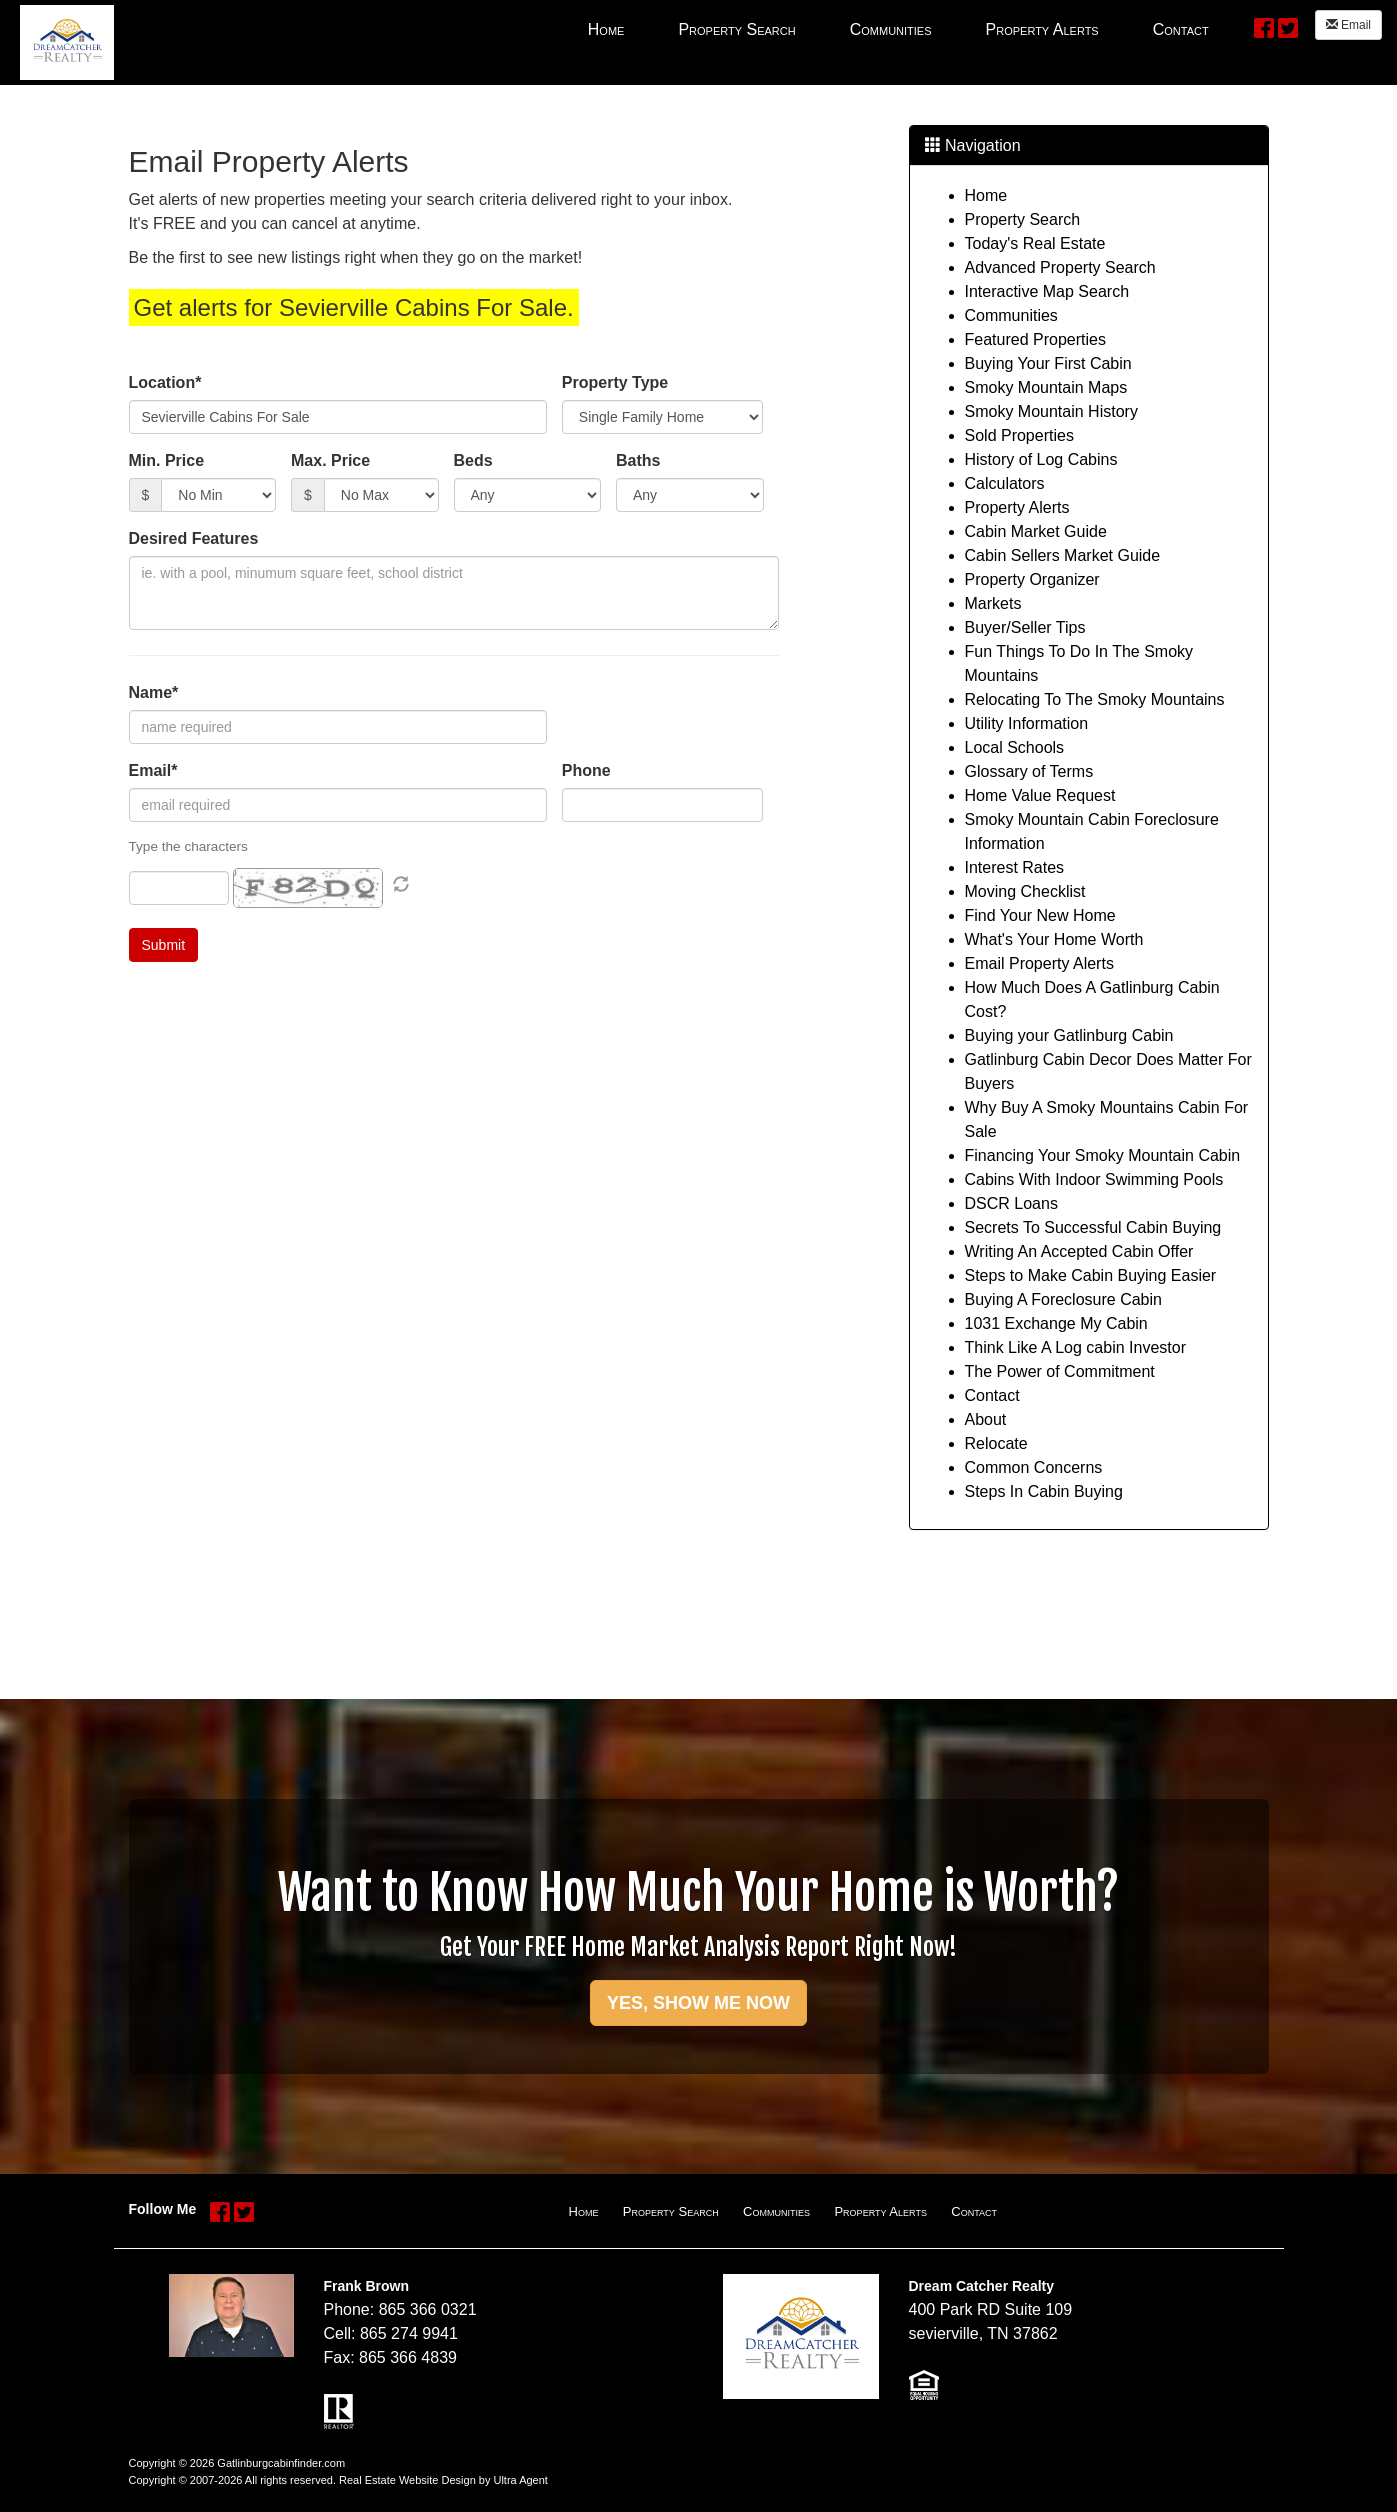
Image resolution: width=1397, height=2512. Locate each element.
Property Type (615, 382)
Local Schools (1015, 747)
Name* (154, 692)
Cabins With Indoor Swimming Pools (1094, 1179)
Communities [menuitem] (891, 29)
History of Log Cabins (1041, 459)
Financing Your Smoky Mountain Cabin (1103, 1155)
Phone (586, 770)
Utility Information (1027, 723)
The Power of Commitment (1060, 1371)
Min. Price (167, 460)
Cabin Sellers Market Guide (1063, 555)
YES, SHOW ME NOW (698, 2003)
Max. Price (330, 460)
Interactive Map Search (1047, 291)
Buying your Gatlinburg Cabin (1069, 1035)
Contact (992, 1395)
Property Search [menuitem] (736, 29)
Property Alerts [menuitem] (1042, 29)
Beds (473, 460)
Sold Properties (1019, 435)
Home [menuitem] (606, 29)
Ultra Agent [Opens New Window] (520, 2480)
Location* (165, 382)
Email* (153, 770)
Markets (993, 603)
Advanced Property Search (1060, 267)
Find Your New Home (1040, 915)
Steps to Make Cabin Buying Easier (1091, 1275)
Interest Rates (1015, 867)
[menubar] (898, 29)
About (986, 1419)
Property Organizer (1032, 579)
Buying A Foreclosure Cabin (1063, 1299)
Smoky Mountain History (1051, 411)
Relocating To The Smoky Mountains (1095, 699)
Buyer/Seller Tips (1025, 627)
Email (1348, 25)
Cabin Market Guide (1036, 531)
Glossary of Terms (1029, 771)
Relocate (996, 1443)
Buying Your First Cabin (1048, 363)
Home (986, 195)
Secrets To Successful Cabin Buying (1093, 1227)
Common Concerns (1034, 1467)
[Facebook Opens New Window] (1264, 26)
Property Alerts (1017, 507)
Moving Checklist (1025, 891)
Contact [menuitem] (1181, 29)
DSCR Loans (1011, 1203)
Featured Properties (1035, 339)
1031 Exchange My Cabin (1056, 1323)
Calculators (1005, 483)
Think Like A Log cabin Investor (1075, 1347)
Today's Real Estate (1035, 243)
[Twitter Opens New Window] (1288, 26)
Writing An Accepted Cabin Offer (1079, 1251)
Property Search (1023, 219)
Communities (1011, 315)
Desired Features (194, 538)
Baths (638, 460)
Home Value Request (1040, 795)
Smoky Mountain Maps (1046, 387)
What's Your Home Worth (1054, 939)
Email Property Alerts (1039, 963)
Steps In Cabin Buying (1044, 1491)
